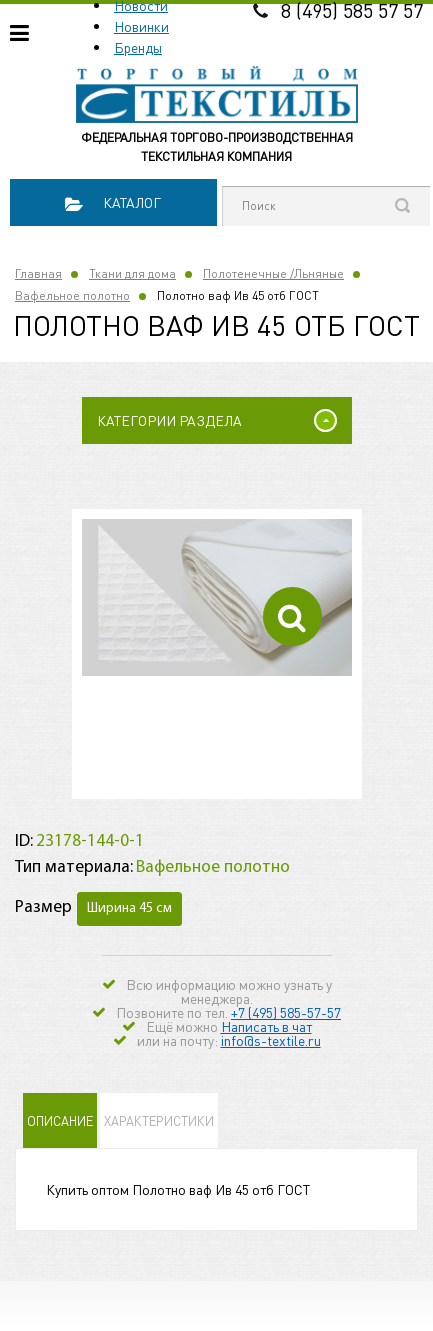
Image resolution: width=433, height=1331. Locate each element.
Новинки (141, 26)
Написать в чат (266, 1026)
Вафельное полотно (72, 295)
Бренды (138, 47)
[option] (217, 597)
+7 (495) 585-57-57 (286, 1012)
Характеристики (159, 1120)
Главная (38, 273)
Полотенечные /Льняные (273, 273)
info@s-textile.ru (271, 1040)
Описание (60, 1120)
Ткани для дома (132, 273)
